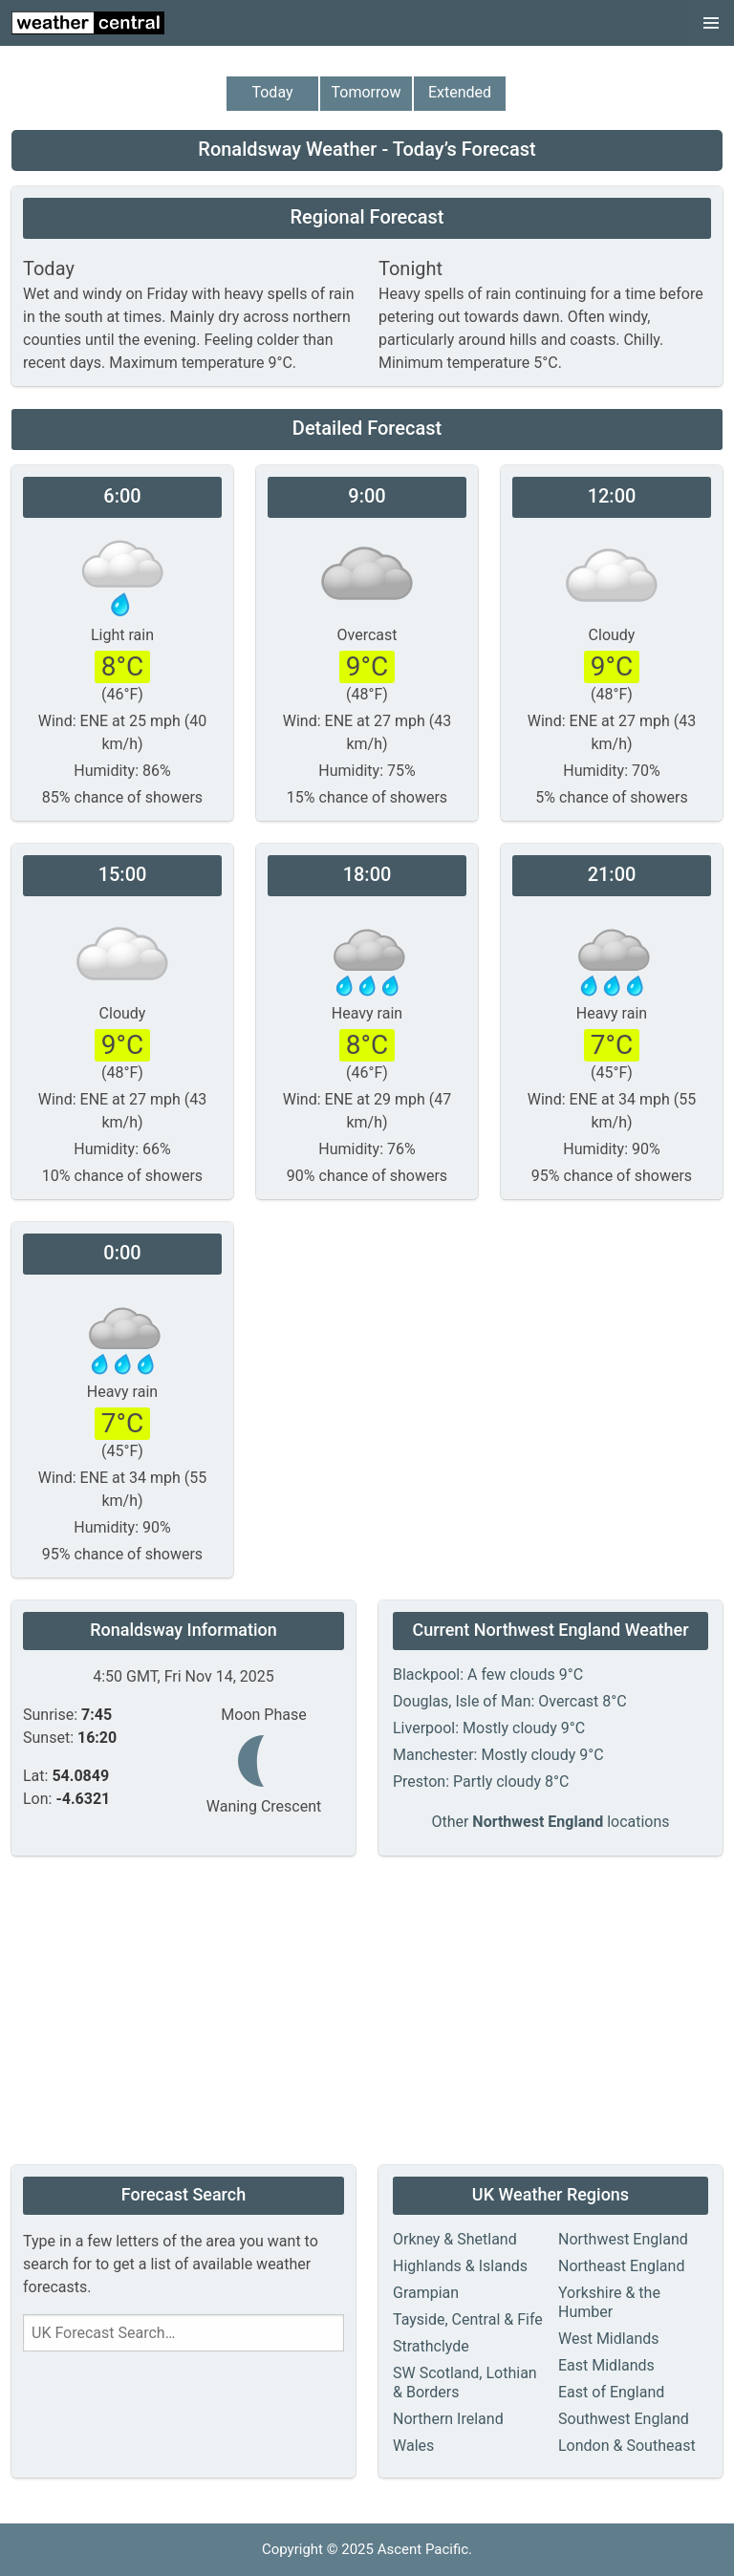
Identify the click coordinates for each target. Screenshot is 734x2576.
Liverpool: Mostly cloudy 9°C (489, 1728)
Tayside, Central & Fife (468, 2319)
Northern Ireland (448, 2419)
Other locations (550, 1822)
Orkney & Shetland (455, 2239)
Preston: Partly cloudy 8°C (481, 1781)
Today (271, 92)
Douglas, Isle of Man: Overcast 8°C (510, 1701)
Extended (459, 92)
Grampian (426, 2293)
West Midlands (608, 2338)
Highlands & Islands (460, 2266)
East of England (611, 2392)
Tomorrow (366, 92)
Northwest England (623, 2239)
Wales (413, 2445)
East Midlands (606, 2365)
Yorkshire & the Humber (609, 2302)
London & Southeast (627, 2445)
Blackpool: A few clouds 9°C (488, 1674)
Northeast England (621, 2266)
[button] (711, 23)
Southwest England (623, 2419)
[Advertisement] (367, 2012)
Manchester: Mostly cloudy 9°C (498, 1755)
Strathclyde (431, 2346)
